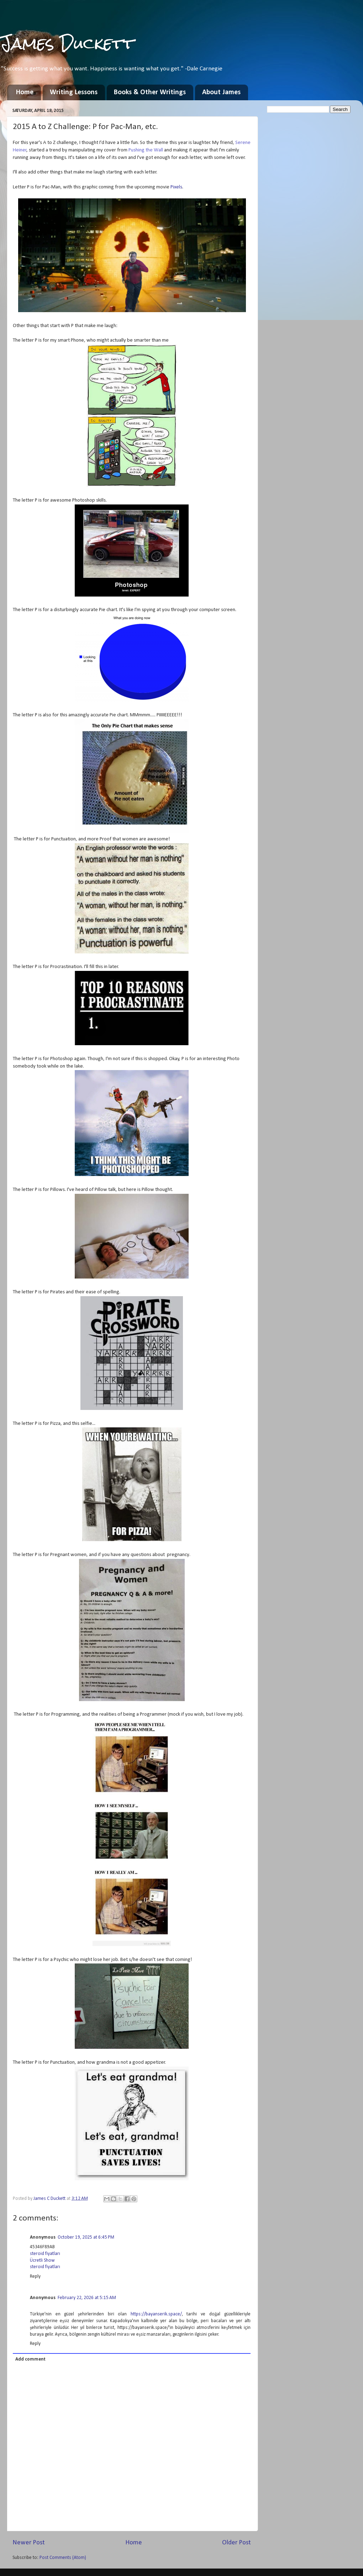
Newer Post (28, 2542)
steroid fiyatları (45, 2253)
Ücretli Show (42, 2260)
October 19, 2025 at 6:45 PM (86, 2237)
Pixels (176, 187)
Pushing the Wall (145, 150)
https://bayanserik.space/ (156, 2314)
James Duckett (67, 43)
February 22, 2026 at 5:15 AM (87, 2298)
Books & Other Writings (150, 92)
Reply (35, 2276)
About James (221, 92)
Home (24, 92)
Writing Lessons (74, 92)
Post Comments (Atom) (63, 2557)
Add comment (30, 2359)
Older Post (236, 2542)
